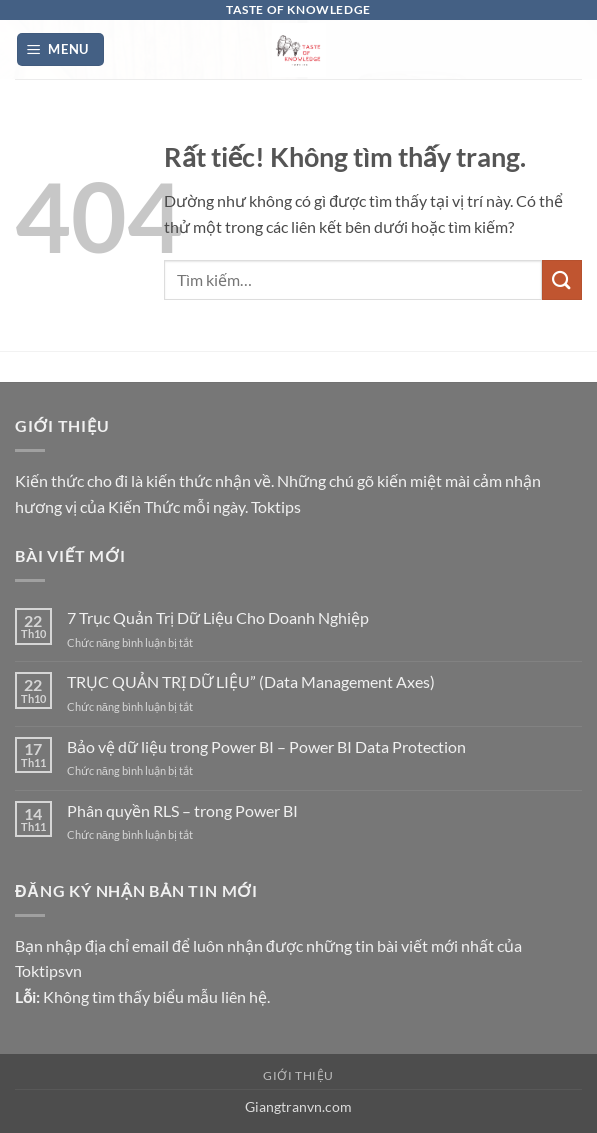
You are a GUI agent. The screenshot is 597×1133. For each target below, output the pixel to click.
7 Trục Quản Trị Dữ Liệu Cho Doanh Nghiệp (218, 617)
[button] (61, 49)
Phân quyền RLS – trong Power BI (182, 810)
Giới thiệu (298, 1075)
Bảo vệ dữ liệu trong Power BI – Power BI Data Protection (266, 746)
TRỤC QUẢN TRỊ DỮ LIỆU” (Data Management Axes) (251, 681)
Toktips (276, 506)
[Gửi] (562, 279)
